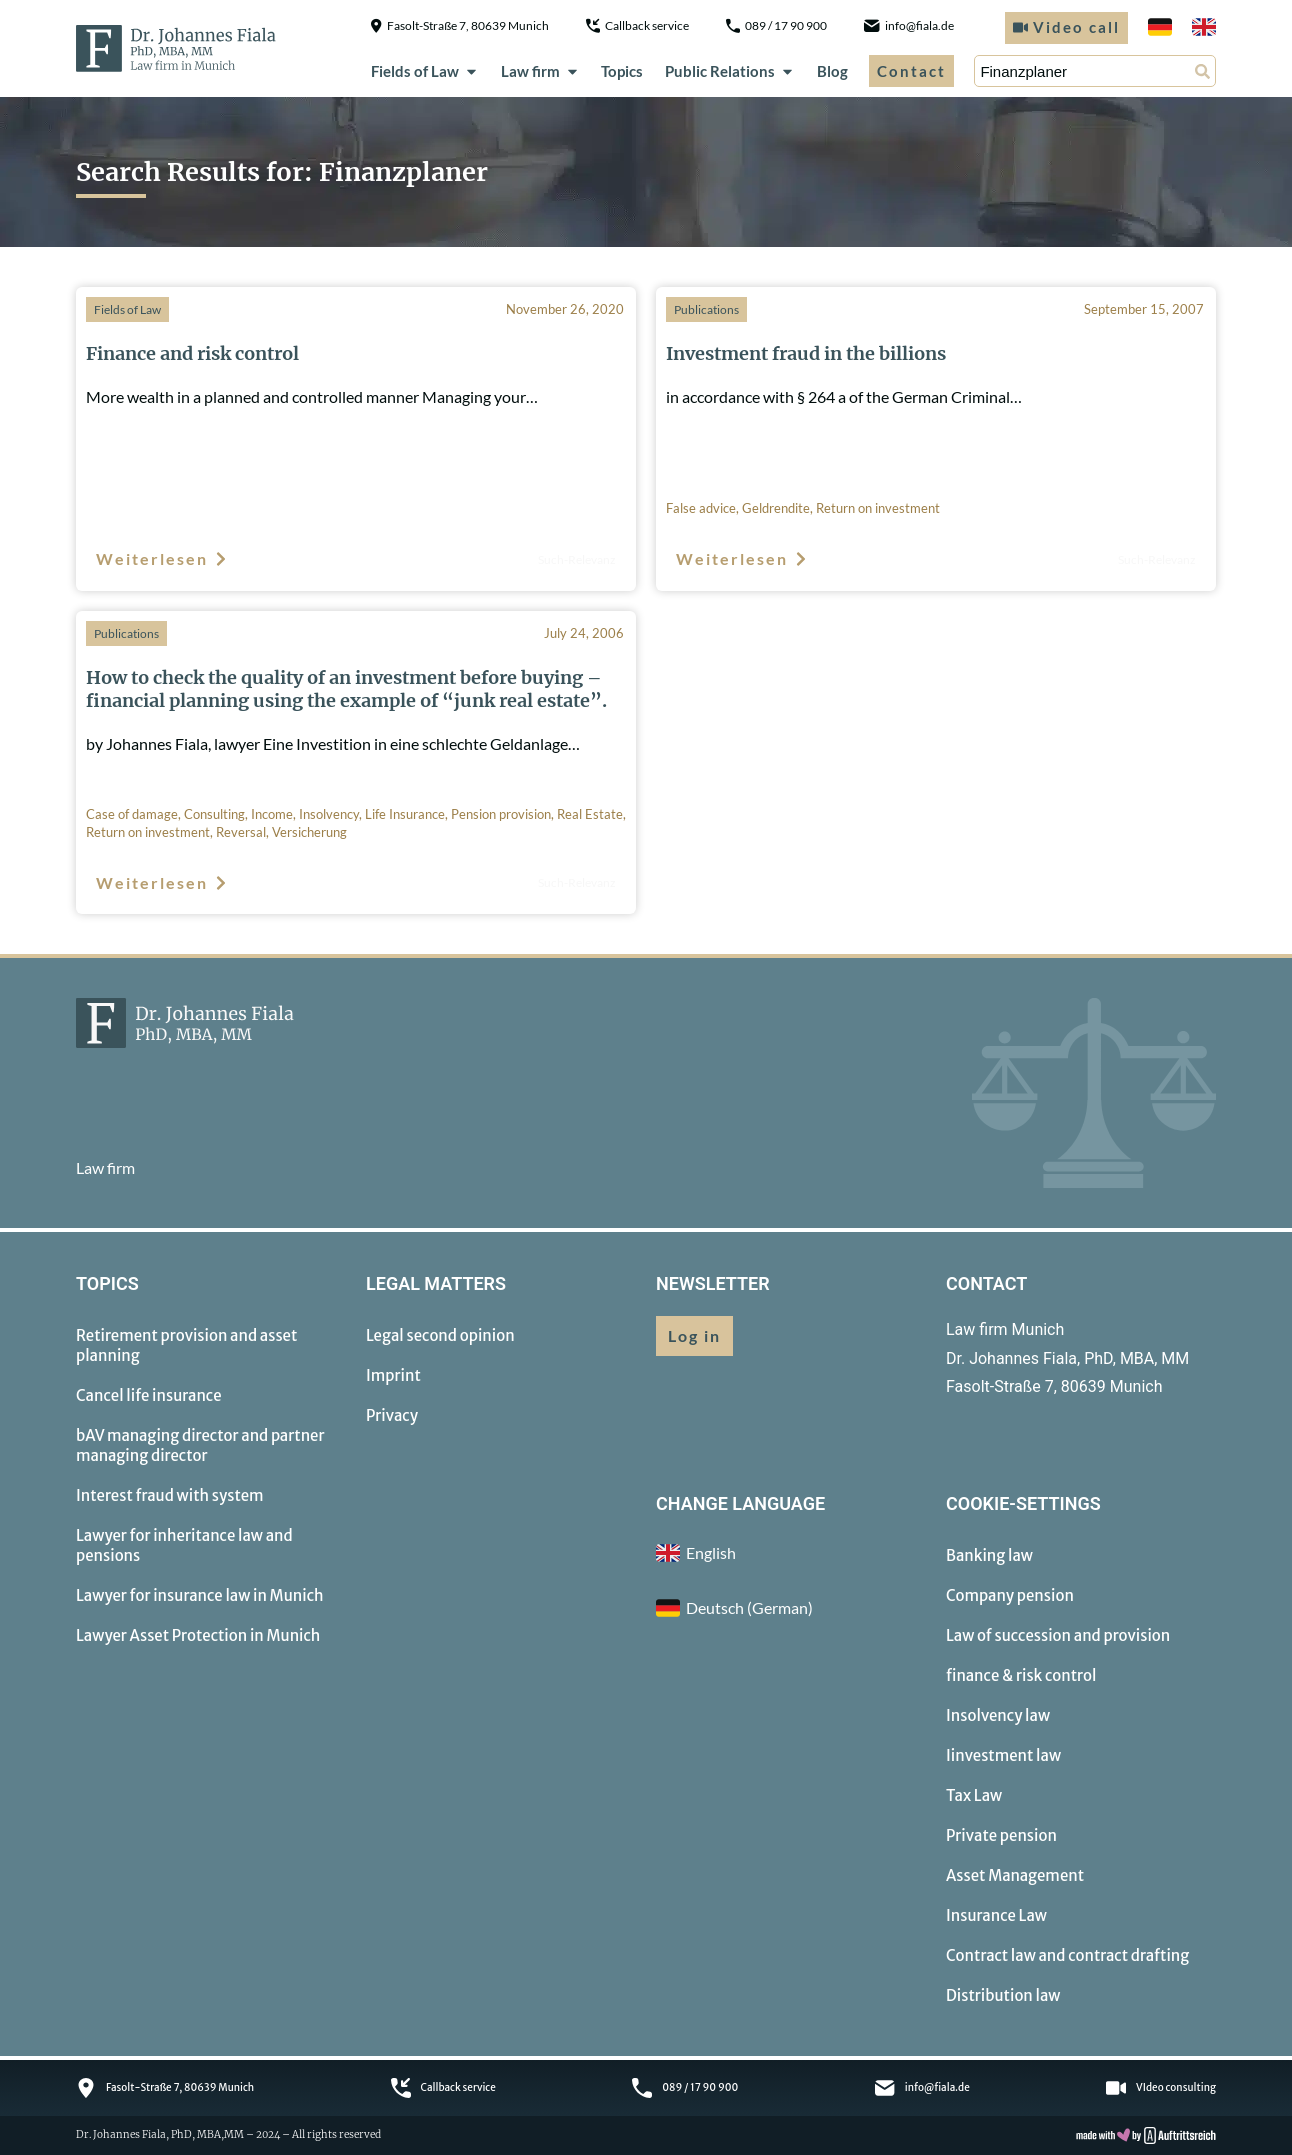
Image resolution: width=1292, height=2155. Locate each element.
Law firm (540, 71)
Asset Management (1015, 1875)
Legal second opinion (440, 1335)
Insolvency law (998, 1715)
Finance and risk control (192, 353)
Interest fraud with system (170, 1495)
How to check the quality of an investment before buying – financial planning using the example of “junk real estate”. (346, 689)
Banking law (989, 1555)
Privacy (392, 1415)
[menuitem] (1160, 27)
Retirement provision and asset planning (186, 1345)
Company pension (1010, 1595)
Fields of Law (425, 71)
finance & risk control (1021, 1675)
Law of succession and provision (1058, 1635)
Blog (832, 71)
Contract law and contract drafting (1067, 1955)
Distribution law (1003, 1995)
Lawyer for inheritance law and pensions (184, 1545)
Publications (706, 309)
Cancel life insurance (149, 1395)
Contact (911, 71)
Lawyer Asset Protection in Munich (198, 1635)
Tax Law (974, 1795)
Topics (622, 71)
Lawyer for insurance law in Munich (200, 1595)
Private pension (1001, 1835)
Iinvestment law (1003, 1755)
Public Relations (730, 71)
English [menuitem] (711, 1552)
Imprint (393, 1375)
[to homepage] (176, 48)
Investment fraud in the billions (806, 353)
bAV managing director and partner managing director (200, 1445)
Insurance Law (996, 1915)
